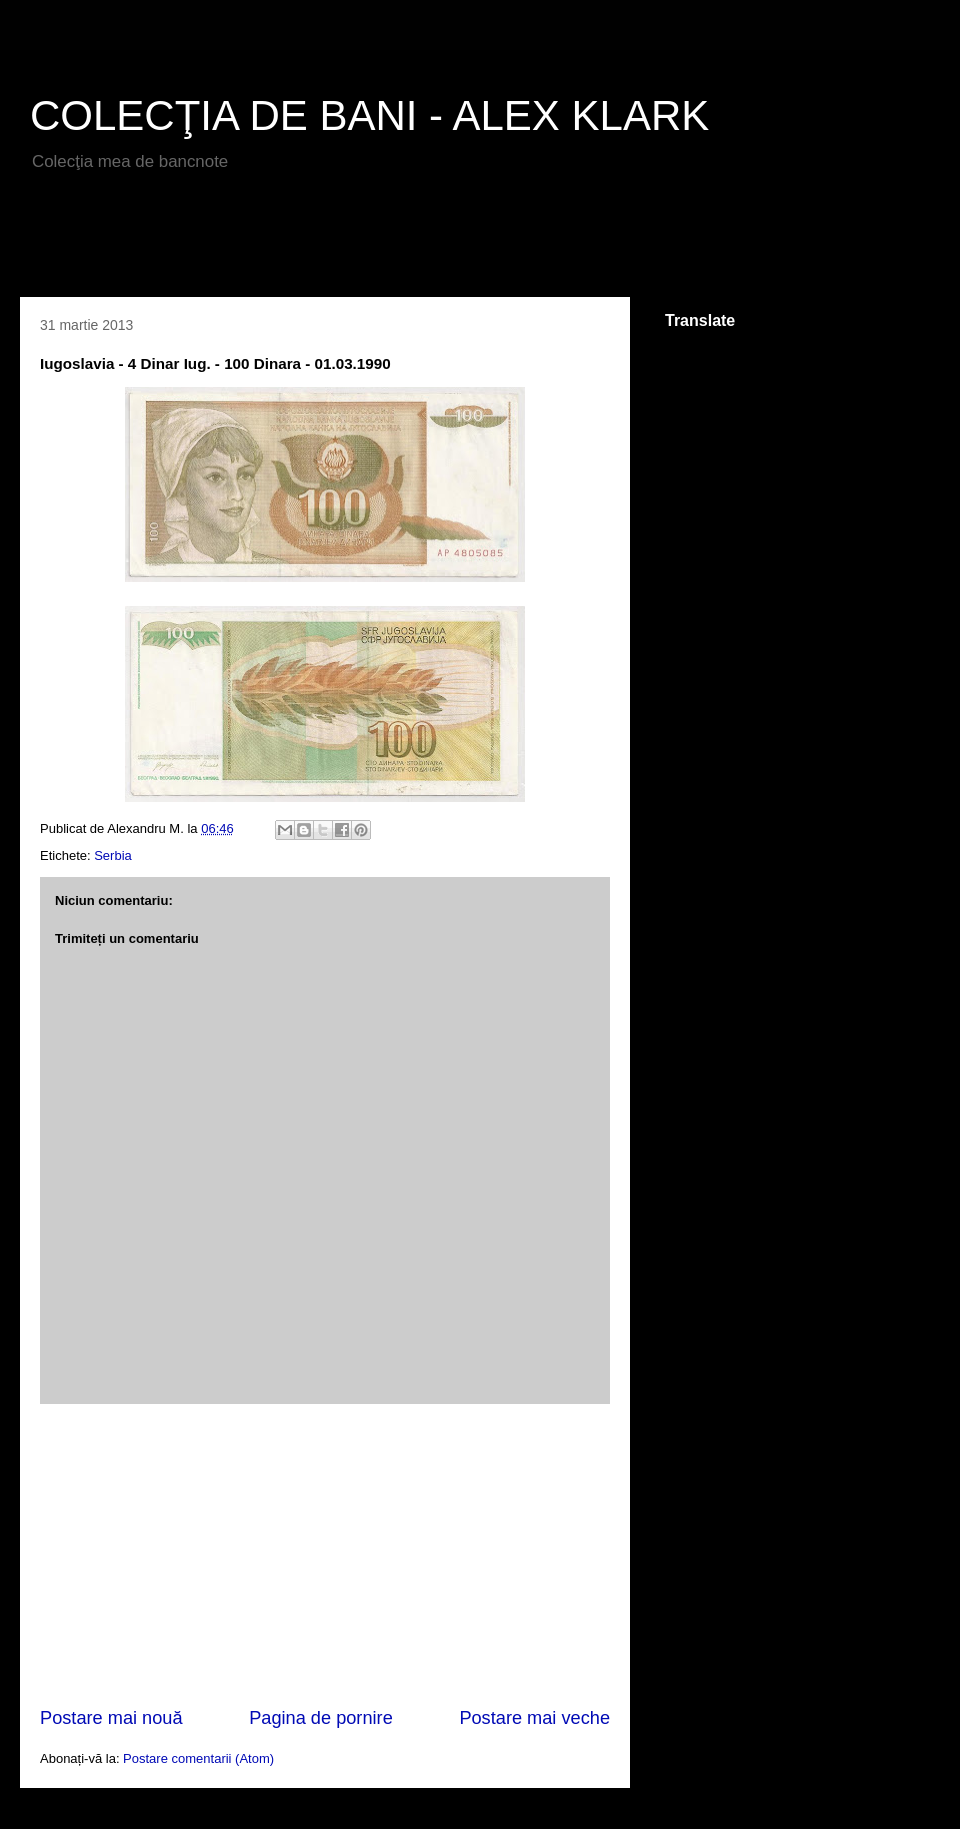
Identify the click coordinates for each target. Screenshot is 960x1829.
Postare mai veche (534, 1718)
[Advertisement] (254, 242)
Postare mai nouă (111, 1718)
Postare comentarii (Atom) (198, 1758)
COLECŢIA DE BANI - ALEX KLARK (369, 115)
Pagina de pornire (321, 1718)
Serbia (113, 855)
